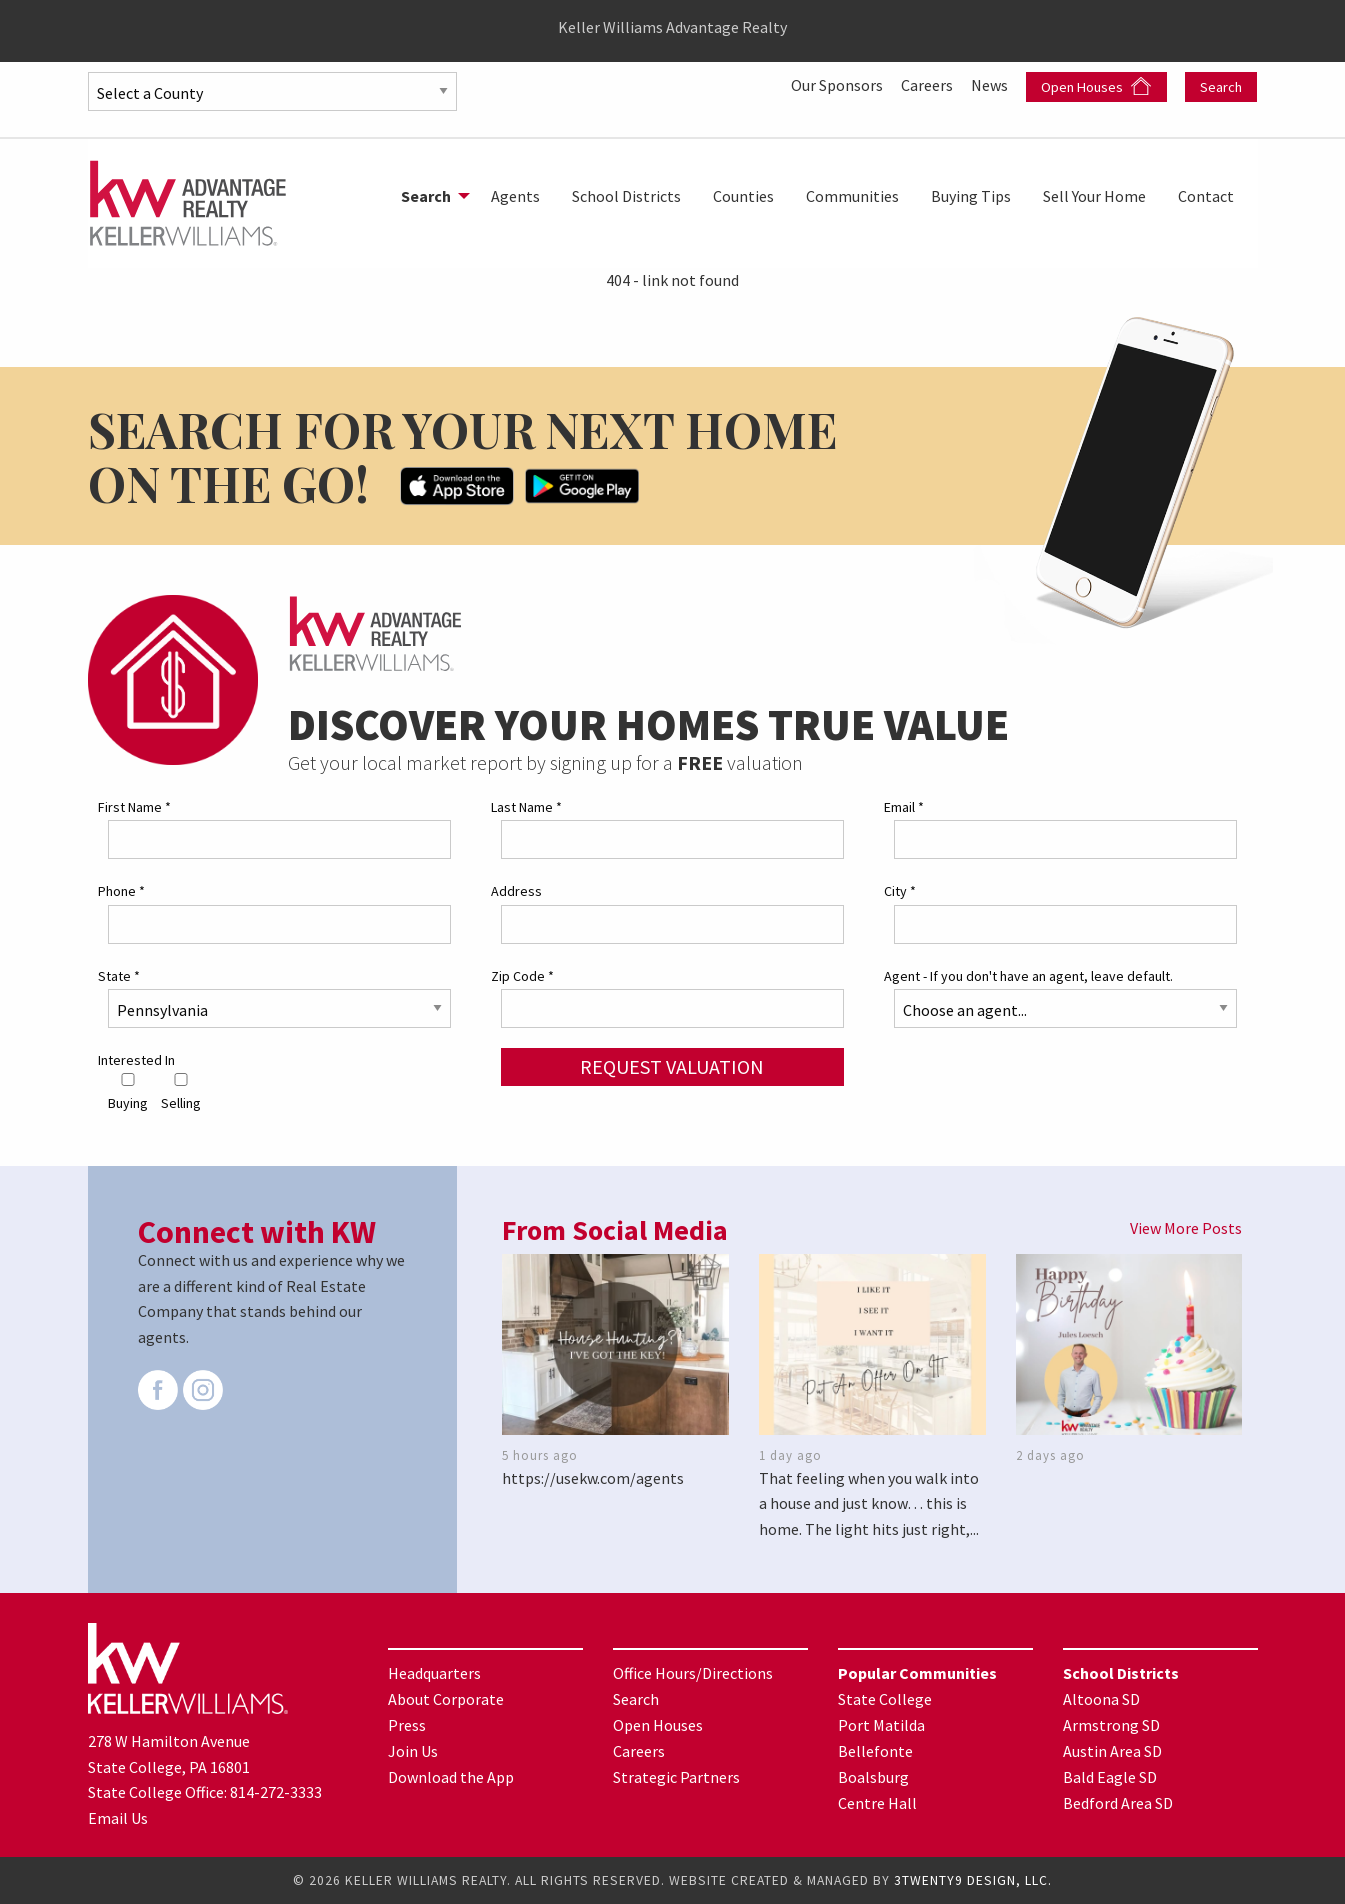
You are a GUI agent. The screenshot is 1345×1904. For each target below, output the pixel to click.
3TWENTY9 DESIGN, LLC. (973, 1880)
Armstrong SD (1111, 1725)
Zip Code (522, 976)
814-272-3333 (276, 1792)
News (991, 85)
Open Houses (1096, 86)
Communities (852, 196)
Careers (928, 85)
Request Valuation (672, 1066)
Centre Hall (877, 1803)
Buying (128, 1092)
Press (407, 1725)
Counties (743, 196)
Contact (1206, 196)
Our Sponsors (838, 85)
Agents (515, 196)
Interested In (136, 1060)
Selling (181, 1092)
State (119, 976)
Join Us (413, 1751)
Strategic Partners (676, 1777)
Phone (121, 891)
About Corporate (446, 1699)
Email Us (118, 1818)
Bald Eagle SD (1110, 1777)
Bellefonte (875, 1751)
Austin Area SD (1112, 1751)
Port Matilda (881, 1725)
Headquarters (434, 1673)
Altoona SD (1101, 1699)
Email (904, 807)
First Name (134, 807)
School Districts (626, 196)
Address (516, 891)
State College (885, 1699)
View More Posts (1186, 1228)
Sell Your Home (1094, 196)
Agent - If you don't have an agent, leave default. (1028, 976)
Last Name (526, 807)
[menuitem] (430, 196)
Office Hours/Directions (693, 1673)
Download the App (451, 1777)
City (900, 891)
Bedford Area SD (1118, 1803)
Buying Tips (971, 196)
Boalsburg (873, 1777)
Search (1221, 87)
